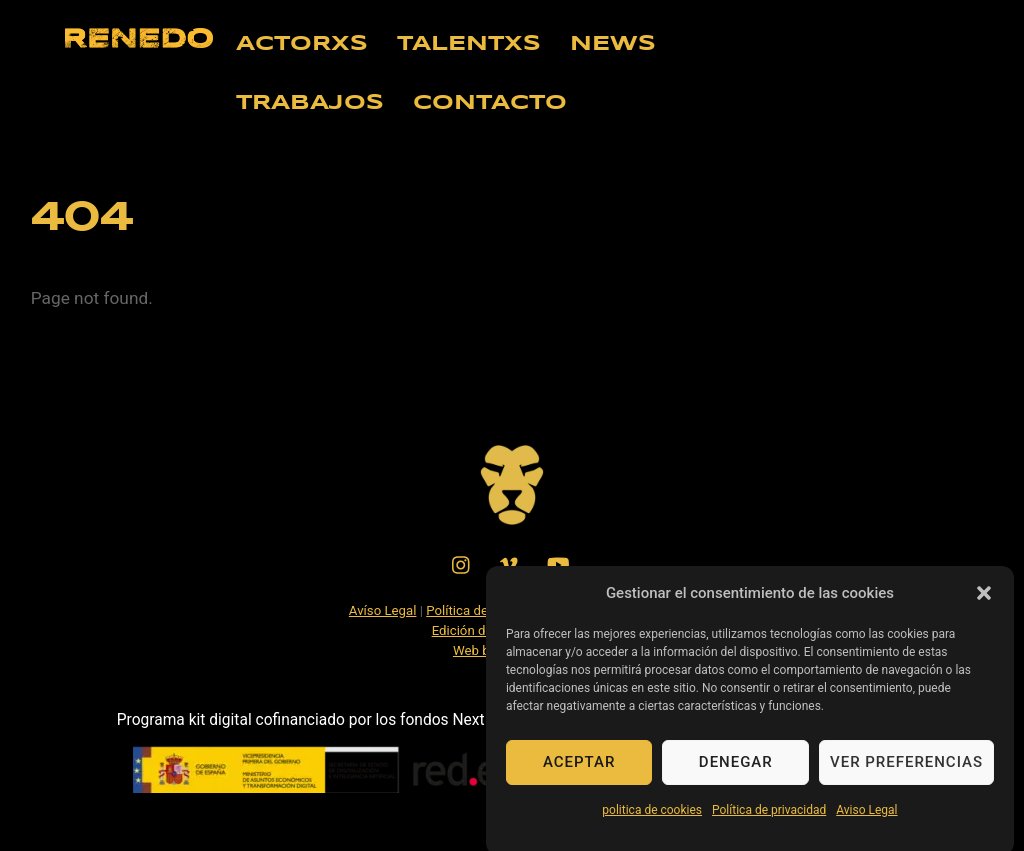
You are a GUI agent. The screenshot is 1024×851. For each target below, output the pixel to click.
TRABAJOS (310, 103)
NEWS (613, 44)
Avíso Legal (383, 610)
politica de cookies (652, 818)
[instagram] (462, 563)
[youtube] (558, 563)
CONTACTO (490, 103)
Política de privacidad (769, 818)
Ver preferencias (906, 771)
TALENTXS (469, 44)
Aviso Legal (866, 818)
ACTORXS (302, 44)
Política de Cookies (482, 610)
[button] (984, 601)
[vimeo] (510, 563)
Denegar (736, 771)
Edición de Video (481, 630)
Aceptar (579, 771)
